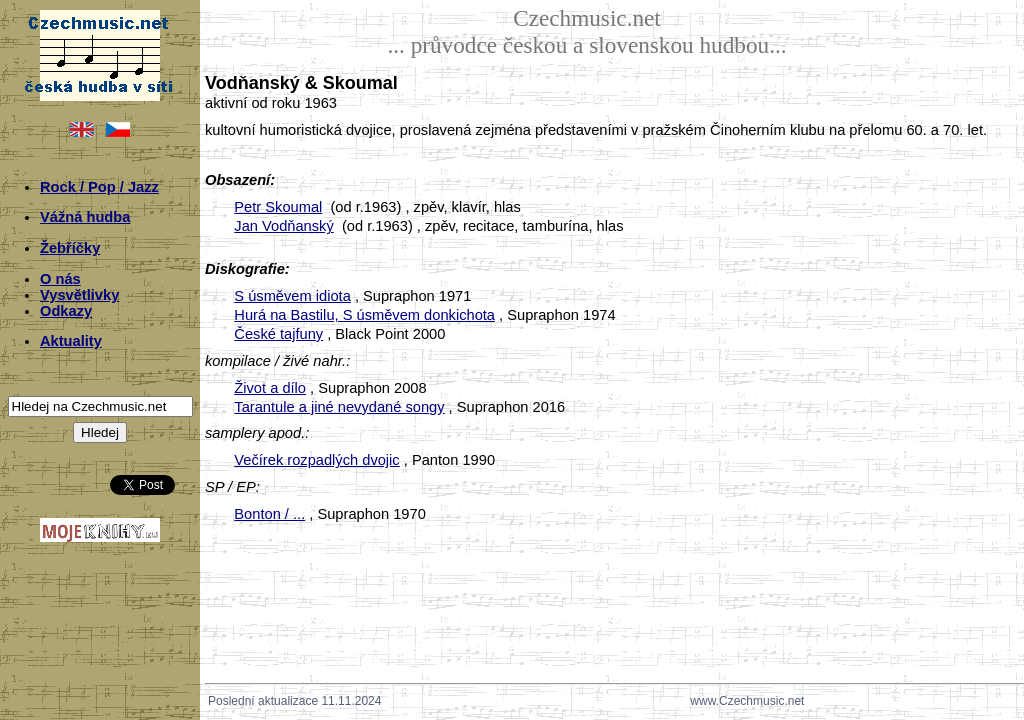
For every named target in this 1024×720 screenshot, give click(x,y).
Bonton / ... (269, 514)
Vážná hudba (85, 217)
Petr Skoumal (278, 207)
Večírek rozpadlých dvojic (316, 460)
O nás (60, 279)
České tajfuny (278, 334)
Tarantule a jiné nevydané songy (339, 407)
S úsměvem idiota (292, 296)
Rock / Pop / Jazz (99, 187)
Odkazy (66, 311)
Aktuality (71, 341)
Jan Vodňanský (283, 226)
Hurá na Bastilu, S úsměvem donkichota (364, 315)
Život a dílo (270, 388)
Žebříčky (70, 248)
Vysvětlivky (79, 295)
